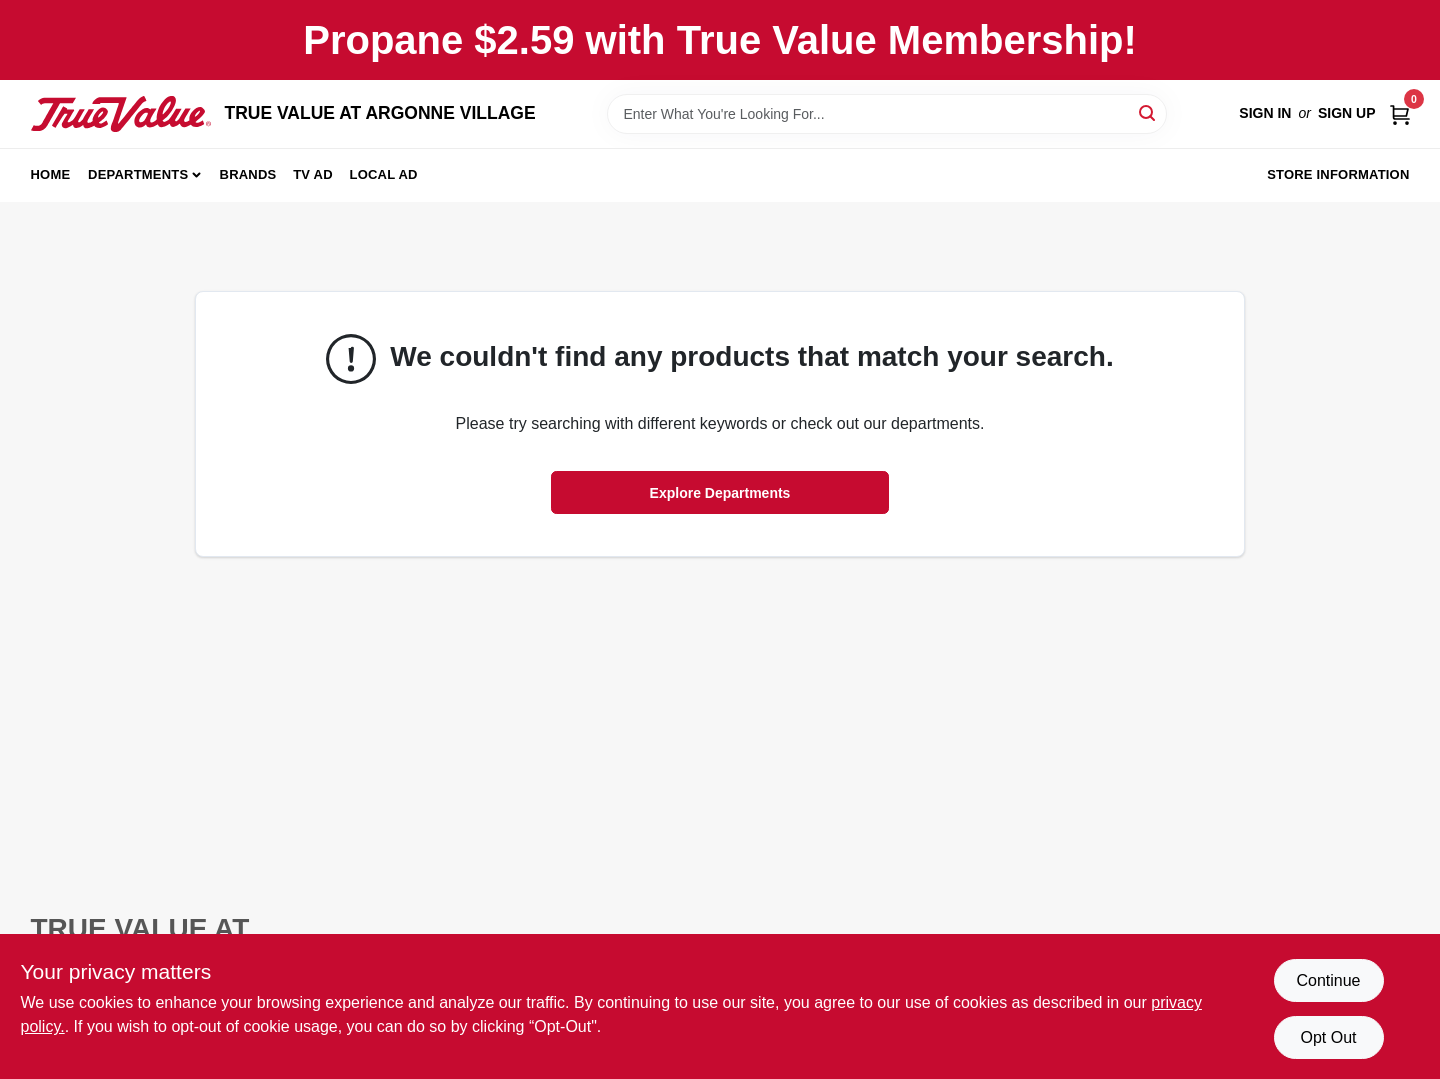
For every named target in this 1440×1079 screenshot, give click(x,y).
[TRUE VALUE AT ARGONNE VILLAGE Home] (121, 114)
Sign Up (1347, 113)
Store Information (1338, 174)
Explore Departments (720, 493)
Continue (1328, 980)
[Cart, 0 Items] (1400, 113)
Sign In (1265, 113)
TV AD (313, 174)
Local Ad (384, 174)
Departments (138, 174)
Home (51, 174)
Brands (248, 174)
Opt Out (1328, 1037)
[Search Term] (887, 114)
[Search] (1148, 112)
